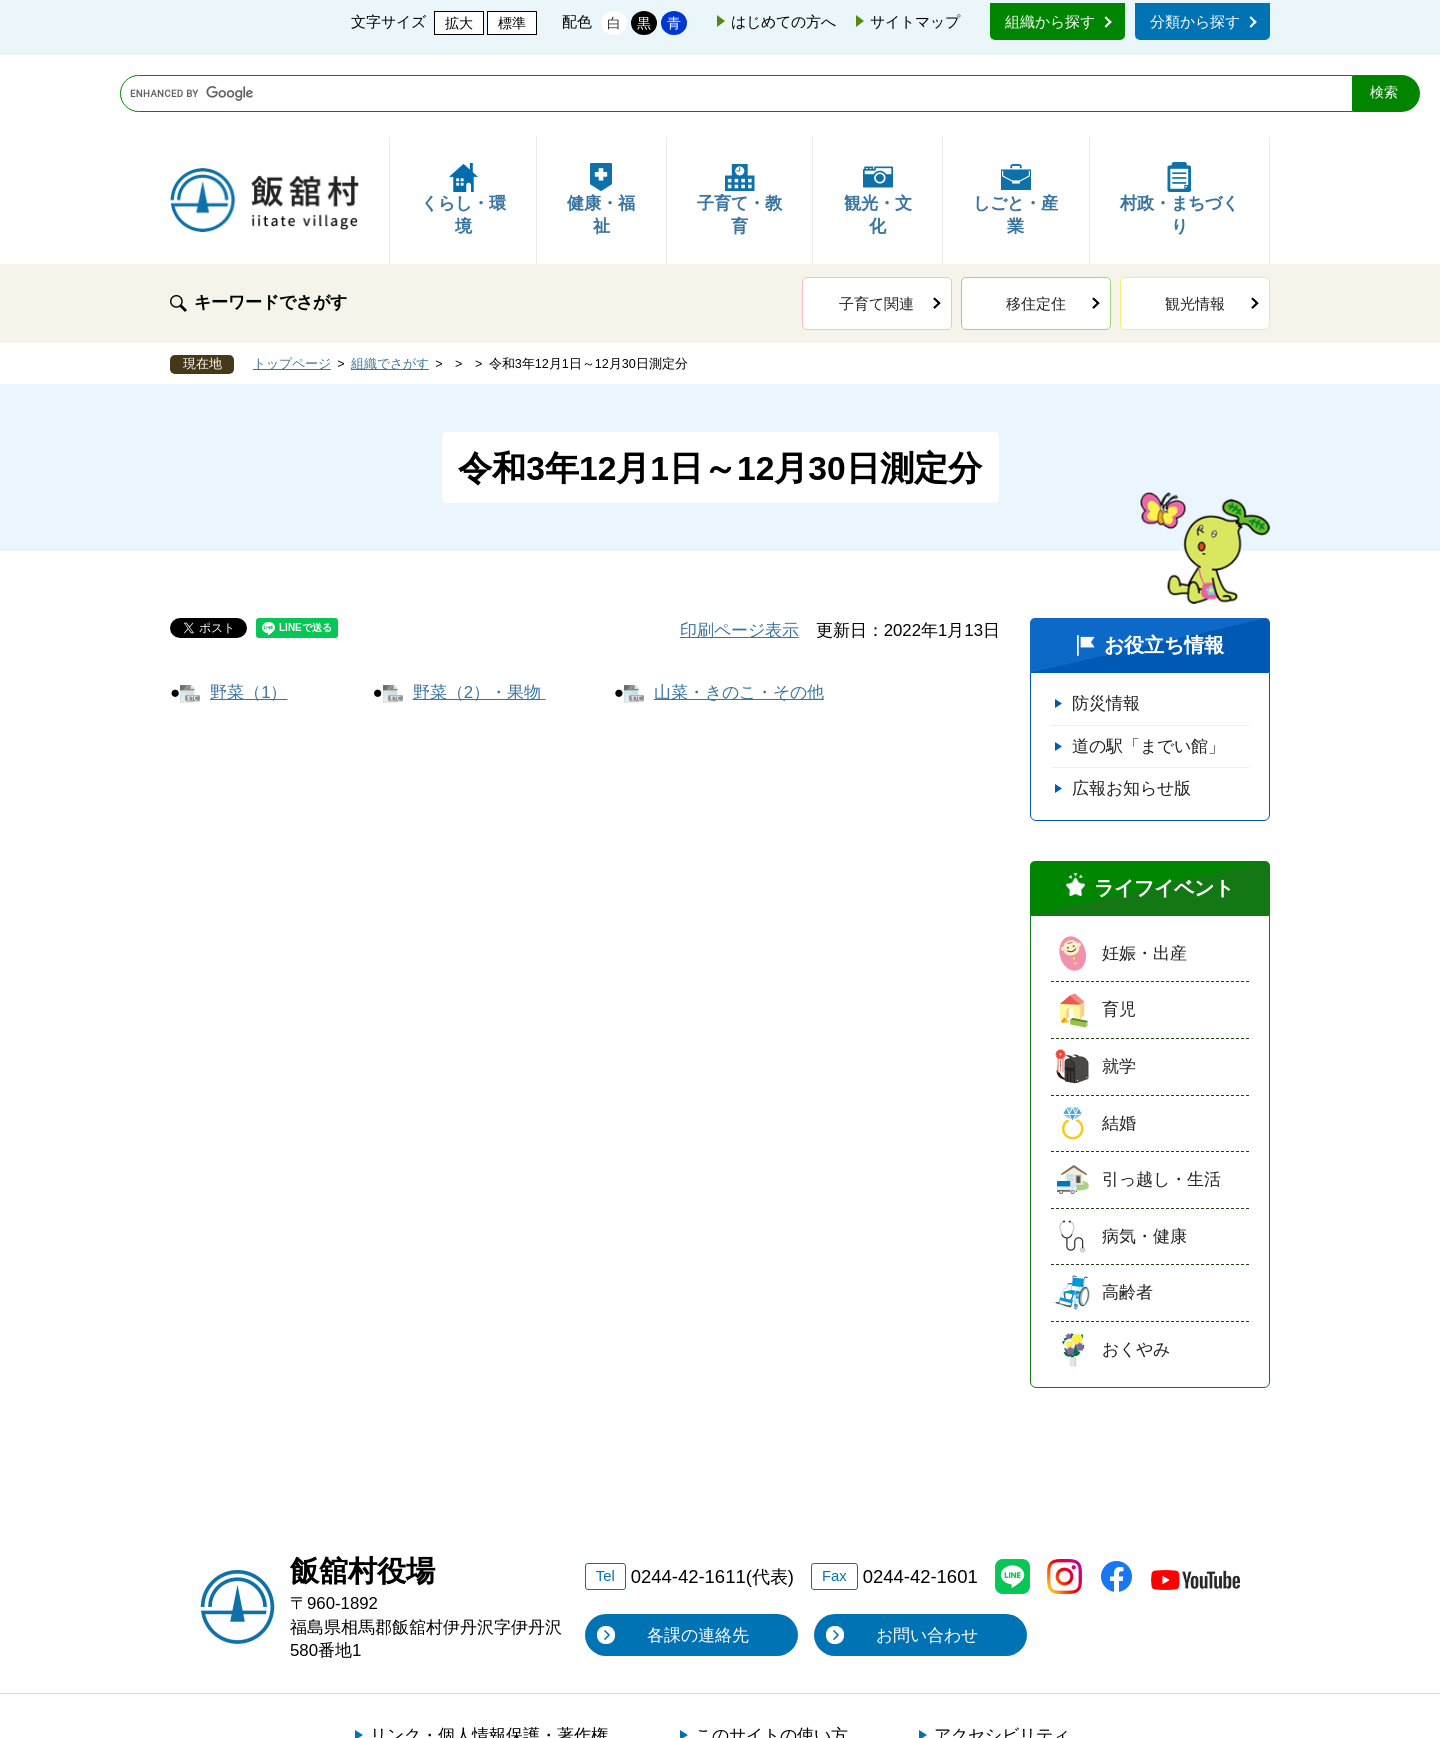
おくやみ (1136, 1267)
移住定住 (1036, 221)
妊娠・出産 (1144, 871)
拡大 (459, 23)
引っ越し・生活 (1161, 1097)
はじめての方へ (783, 21)
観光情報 (1195, 221)
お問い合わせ (927, 1553)
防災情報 (1106, 621)
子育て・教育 (739, 117)
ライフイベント (1164, 806)
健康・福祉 (601, 117)
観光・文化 (878, 117)
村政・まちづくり (1179, 117)
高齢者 (1127, 1210)
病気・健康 (1144, 1154)
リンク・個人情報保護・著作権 (489, 1653)
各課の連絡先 (698, 1553)
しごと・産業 (1015, 117)
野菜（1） (248, 610)
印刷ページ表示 (739, 548)
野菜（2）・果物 (479, 610)
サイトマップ (915, 21)
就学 (1119, 984)
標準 (512, 23)
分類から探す (1195, 21)
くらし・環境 (463, 117)
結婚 (1119, 1041)
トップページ (292, 282)
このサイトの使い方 (771, 1653)
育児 (1119, 927)
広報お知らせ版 (1131, 706)
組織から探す (1050, 21)
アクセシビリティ (1002, 1653)
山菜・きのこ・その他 (739, 610)
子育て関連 (876, 221)
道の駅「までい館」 (1148, 664)
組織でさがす (390, 282)
